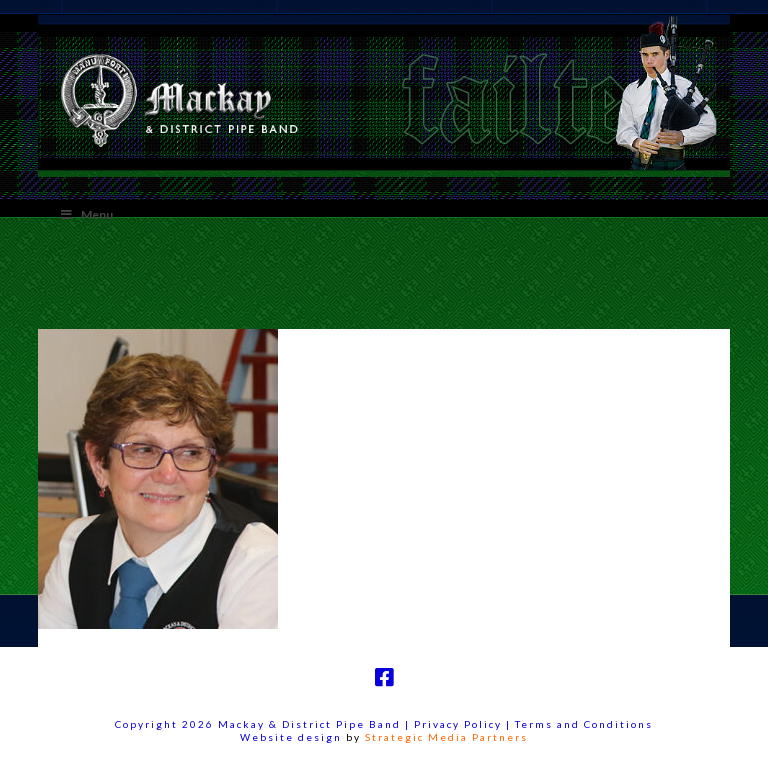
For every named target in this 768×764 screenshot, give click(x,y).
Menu (85, 214)
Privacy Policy (460, 724)
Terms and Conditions (584, 724)
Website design (291, 737)
